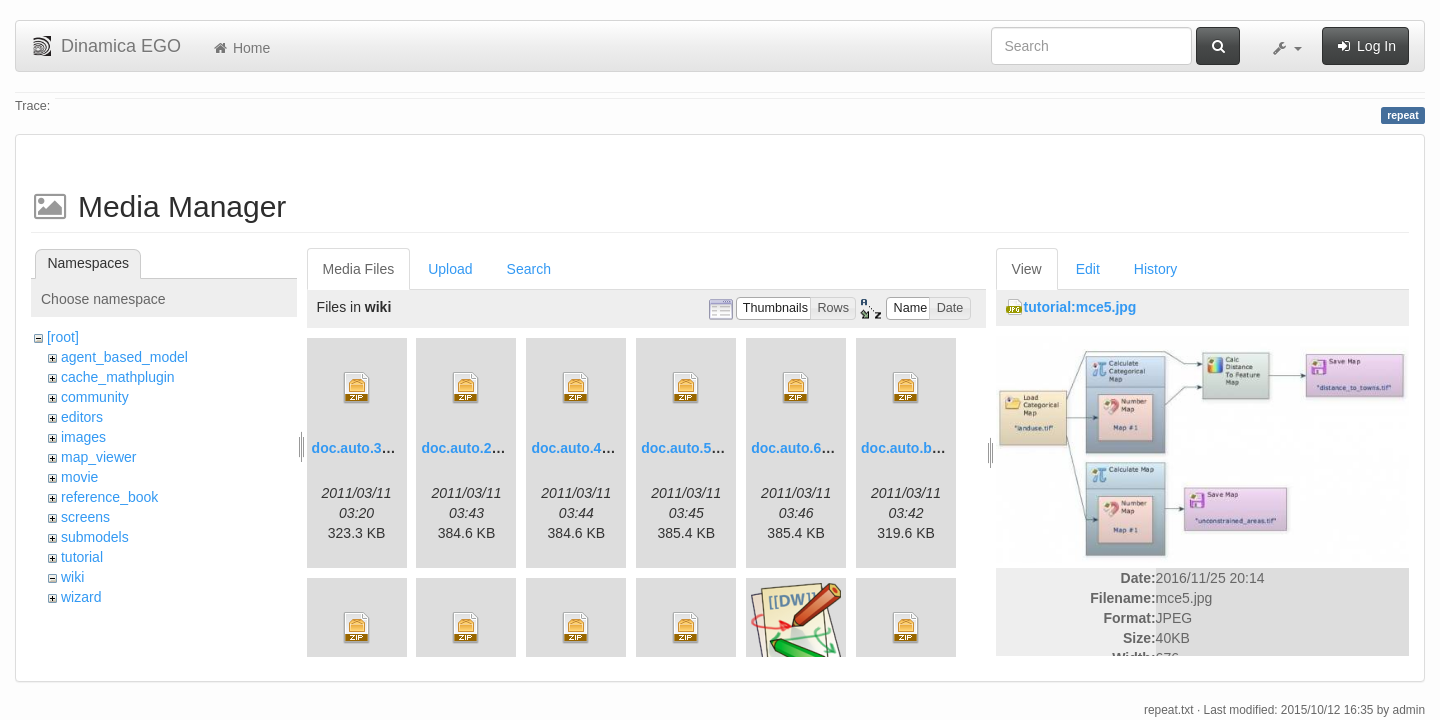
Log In (1365, 46)
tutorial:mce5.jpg (1080, 307)
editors (82, 417)
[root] (63, 337)
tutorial (82, 557)
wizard (81, 597)
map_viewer (98, 457)
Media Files (359, 269)
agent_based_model (124, 357)
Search (529, 269)
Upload (450, 269)
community (95, 397)
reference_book (109, 497)
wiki (72, 577)
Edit (1088, 269)
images (83, 437)
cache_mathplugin (118, 377)
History (1156, 269)
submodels (95, 537)
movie (79, 477)
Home (240, 48)
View (1027, 269)
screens (85, 517)
